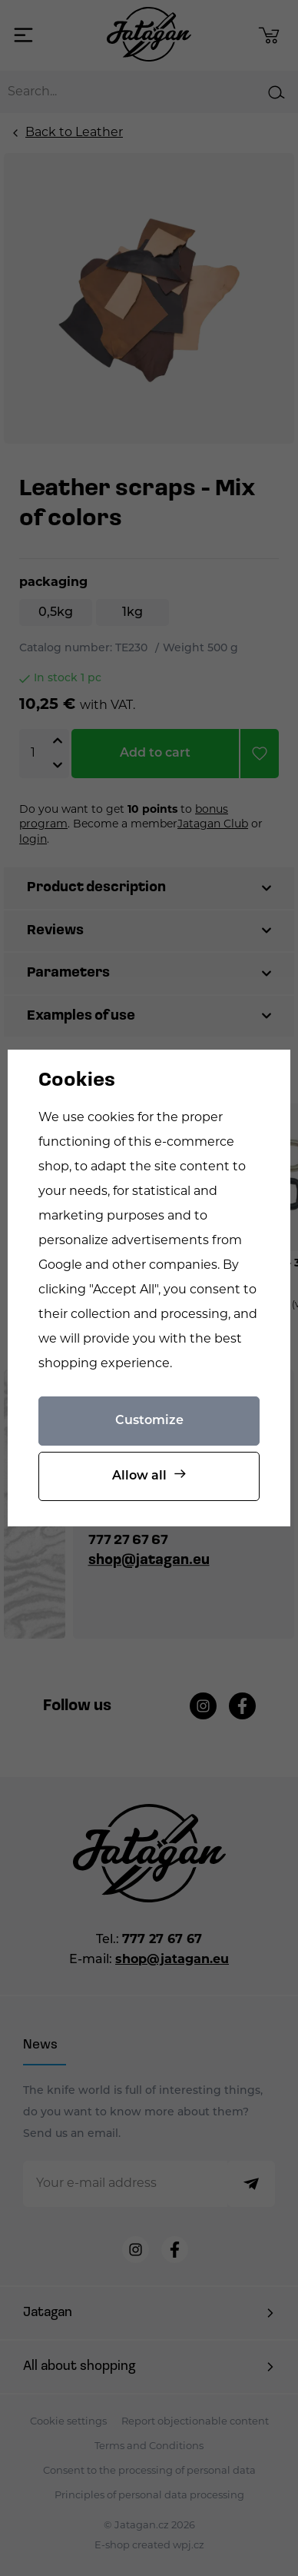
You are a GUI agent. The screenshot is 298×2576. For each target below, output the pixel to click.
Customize (149, 1421)
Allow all (139, 1476)
